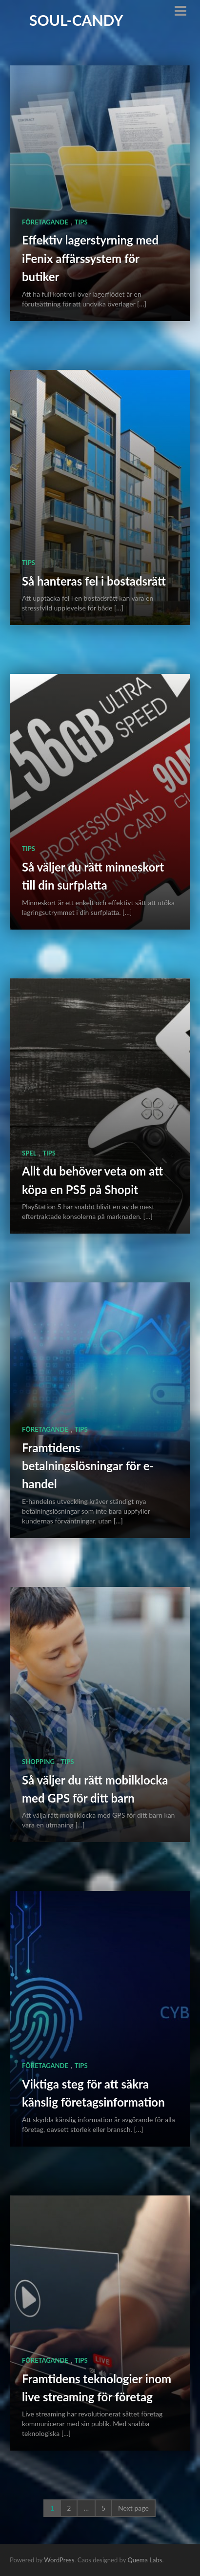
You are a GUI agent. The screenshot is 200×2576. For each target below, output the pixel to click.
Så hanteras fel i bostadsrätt (94, 581)
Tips (81, 222)
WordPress (59, 2560)
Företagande (45, 222)
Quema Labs (144, 2560)
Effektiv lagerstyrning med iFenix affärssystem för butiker (90, 258)
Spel (29, 1153)
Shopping (38, 1761)
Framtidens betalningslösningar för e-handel (88, 1465)
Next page (133, 2508)
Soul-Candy (76, 20)
